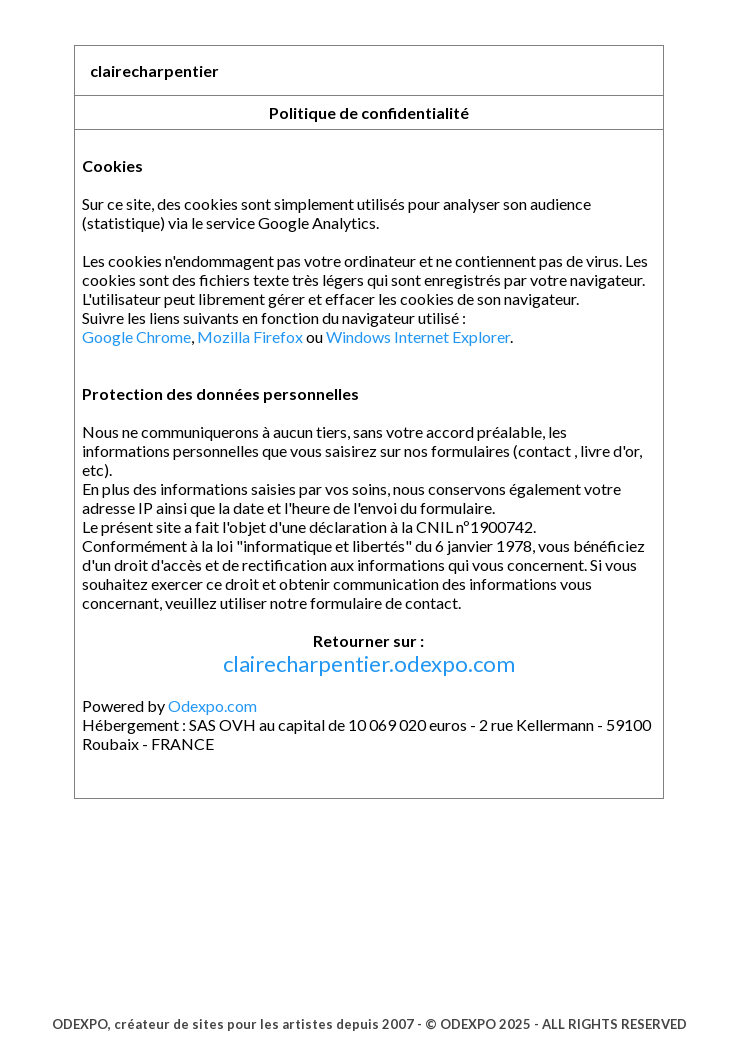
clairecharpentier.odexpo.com (369, 663)
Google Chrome (136, 336)
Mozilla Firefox (250, 336)
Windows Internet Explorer (418, 336)
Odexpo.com (212, 705)
